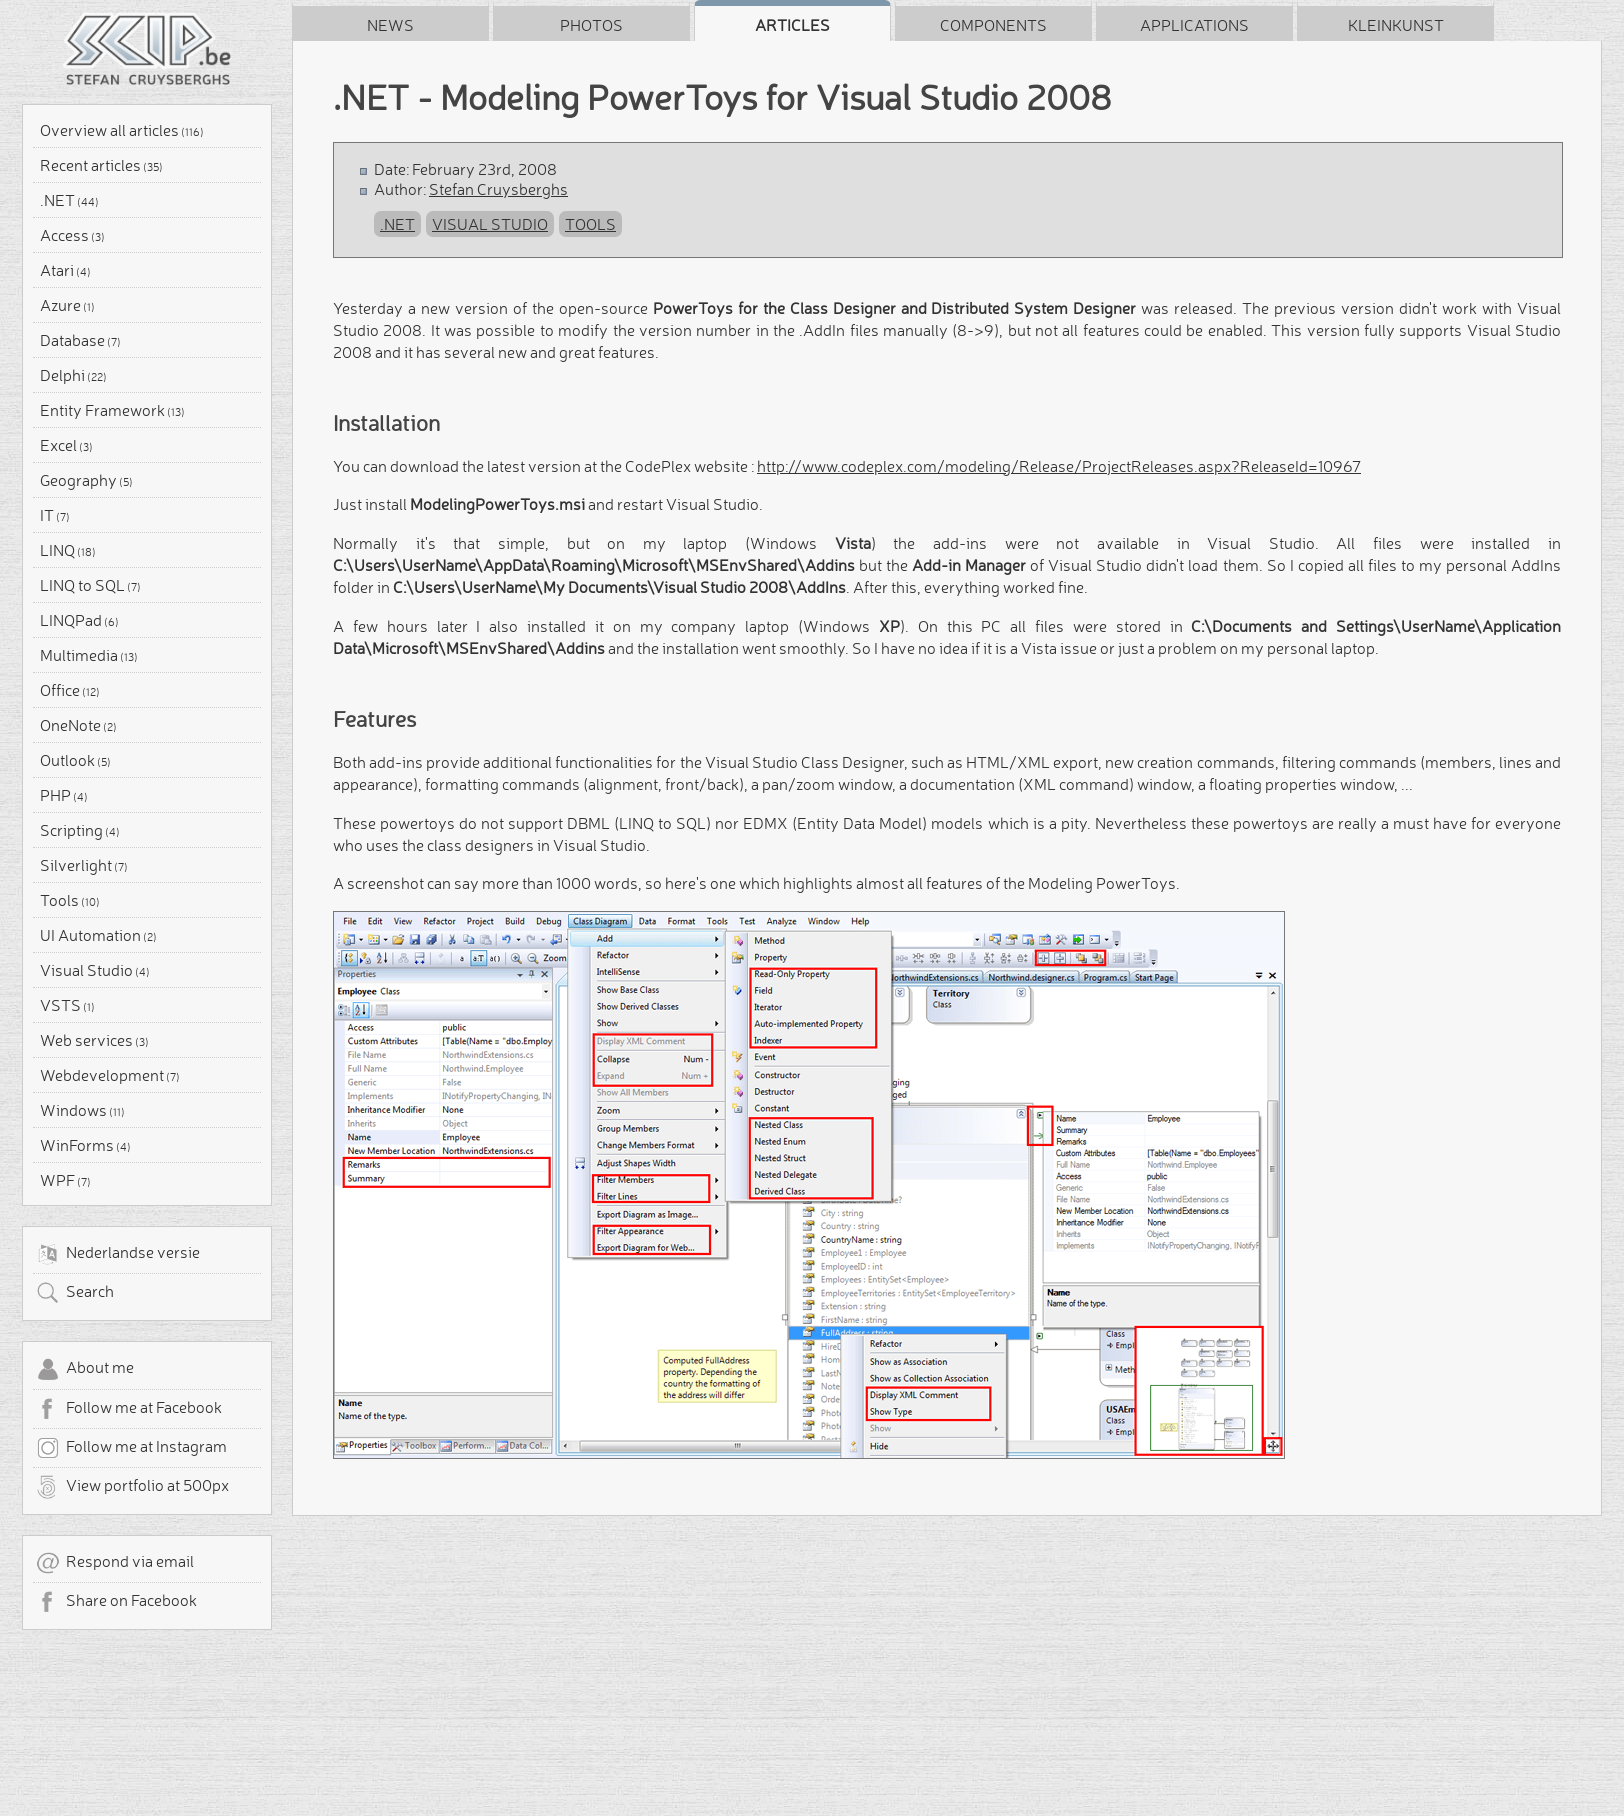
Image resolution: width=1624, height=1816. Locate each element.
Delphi (73, 375)
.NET (69, 200)
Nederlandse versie (118, 1254)
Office (70, 690)
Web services (94, 1040)
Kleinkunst (1396, 25)
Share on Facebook (116, 1602)
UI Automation (98, 935)
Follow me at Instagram (131, 1448)
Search (75, 1293)
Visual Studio (95, 970)
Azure (67, 305)
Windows (82, 1110)
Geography (86, 480)
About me (85, 1369)
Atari (65, 270)
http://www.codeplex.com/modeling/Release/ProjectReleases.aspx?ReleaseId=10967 (1059, 466)
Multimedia (89, 655)
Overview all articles (122, 130)
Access (72, 235)
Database (80, 340)
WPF (65, 1180)
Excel (66, 445)
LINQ (68, 550)
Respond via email (115, 1563)
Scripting (80, 830)
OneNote (78, 725)
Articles (792, 25)
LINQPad (79, 620)
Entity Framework (112, 410)
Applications (1194, 25)
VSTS (67, 1005)
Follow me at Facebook (129, 1409)
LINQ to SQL (90, 585)
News (390, 25)
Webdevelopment (110, 1075)
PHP (64, 795)
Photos (591, 25)
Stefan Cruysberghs (498, 189)
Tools (70, 900)
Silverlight (84, 865)
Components (993, 25)
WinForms (85, 1145)
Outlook (75, 760)
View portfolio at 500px (132, 1487)
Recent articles (101, 165)
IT (55, 515)
